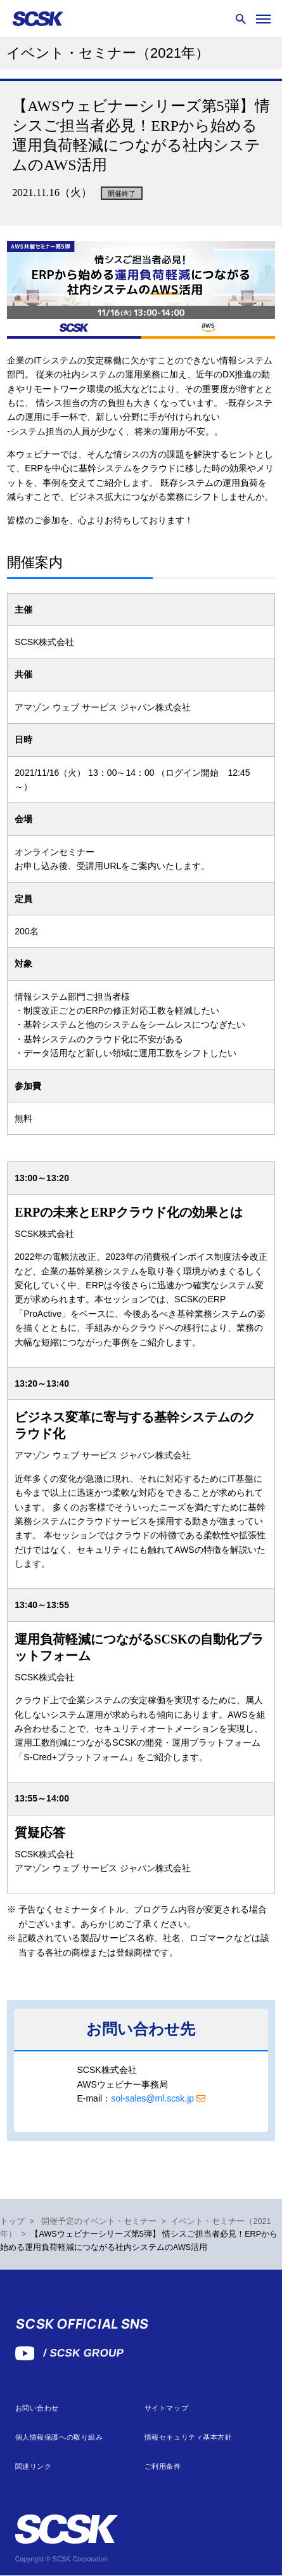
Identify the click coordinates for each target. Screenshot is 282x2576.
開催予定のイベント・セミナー (99, 2221)
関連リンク (33, 2466)
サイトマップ (166, 2408)
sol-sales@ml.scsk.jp (152, 2098)
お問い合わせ (37, 2408)
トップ (12, 2221)
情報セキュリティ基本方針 (188, 2437)
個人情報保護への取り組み (59, 2437)
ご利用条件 (162, 2466)
